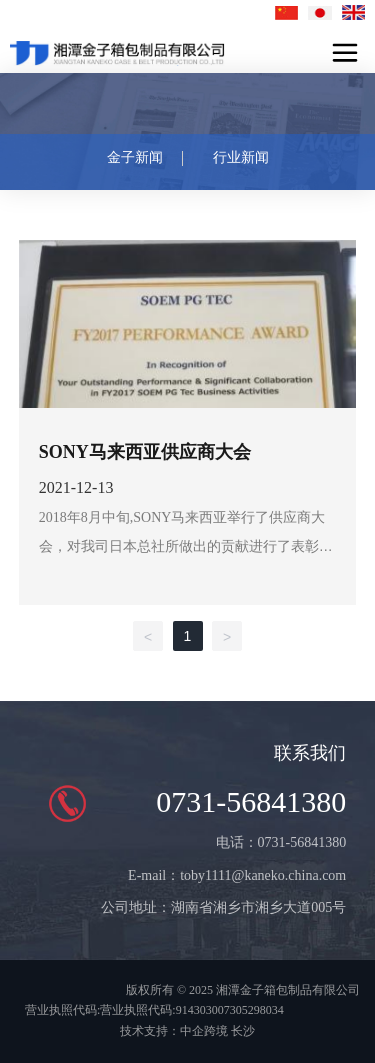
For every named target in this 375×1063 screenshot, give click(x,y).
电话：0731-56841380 (281, 842)
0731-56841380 (251, 801)
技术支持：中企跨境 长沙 (187, 1031)
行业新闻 (241, 157)
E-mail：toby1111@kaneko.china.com (237, 875)
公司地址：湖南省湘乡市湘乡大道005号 (223, 907)
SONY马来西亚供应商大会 (145, 452)
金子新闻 (135, 157)
